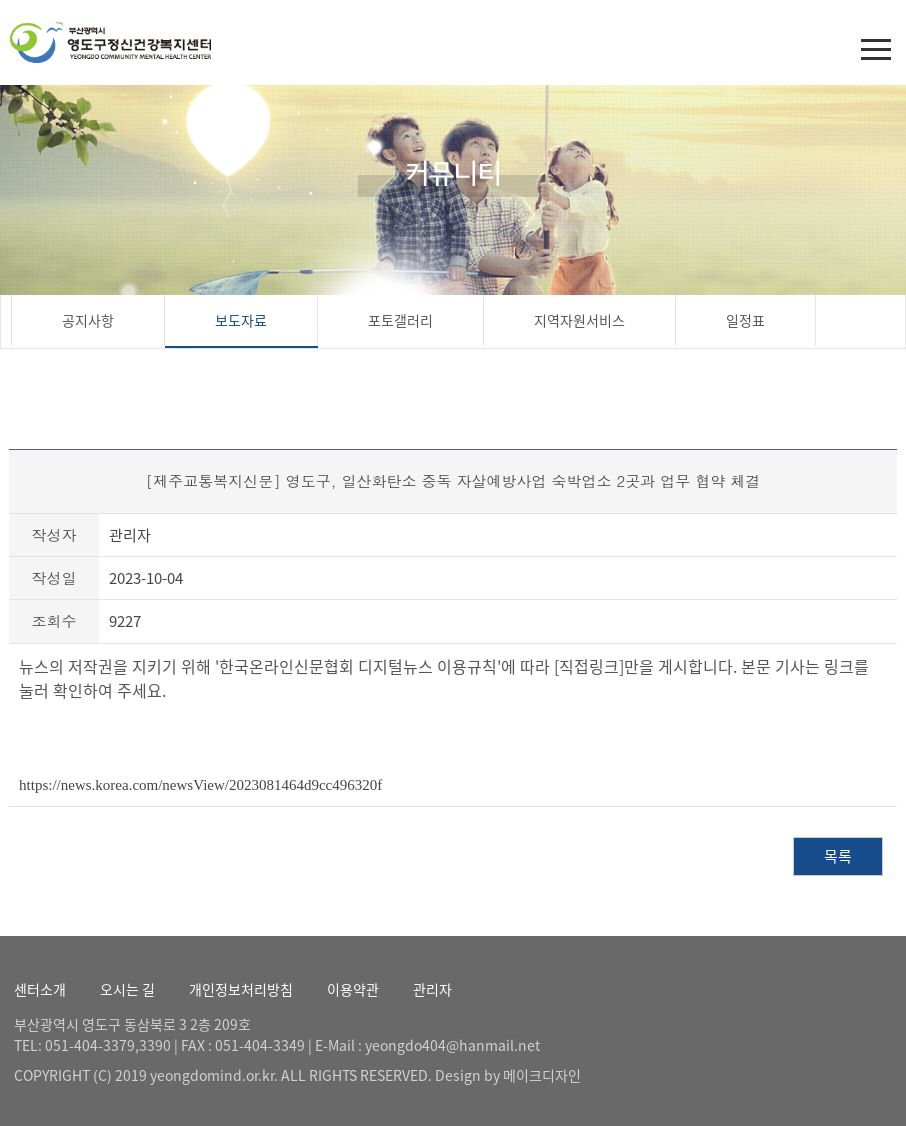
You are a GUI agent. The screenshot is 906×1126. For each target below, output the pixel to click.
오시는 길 (127, 989)
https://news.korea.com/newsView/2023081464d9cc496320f (200, 785)
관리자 (432, 989)
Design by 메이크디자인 (508, 1075)
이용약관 (353, 989)
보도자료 (241, 320)
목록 (838, 856)
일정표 (745, 320)
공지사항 (88, 320)
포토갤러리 (400, 320)
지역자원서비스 (579, 320)
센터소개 (40, 989)
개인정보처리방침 (241, 989)
